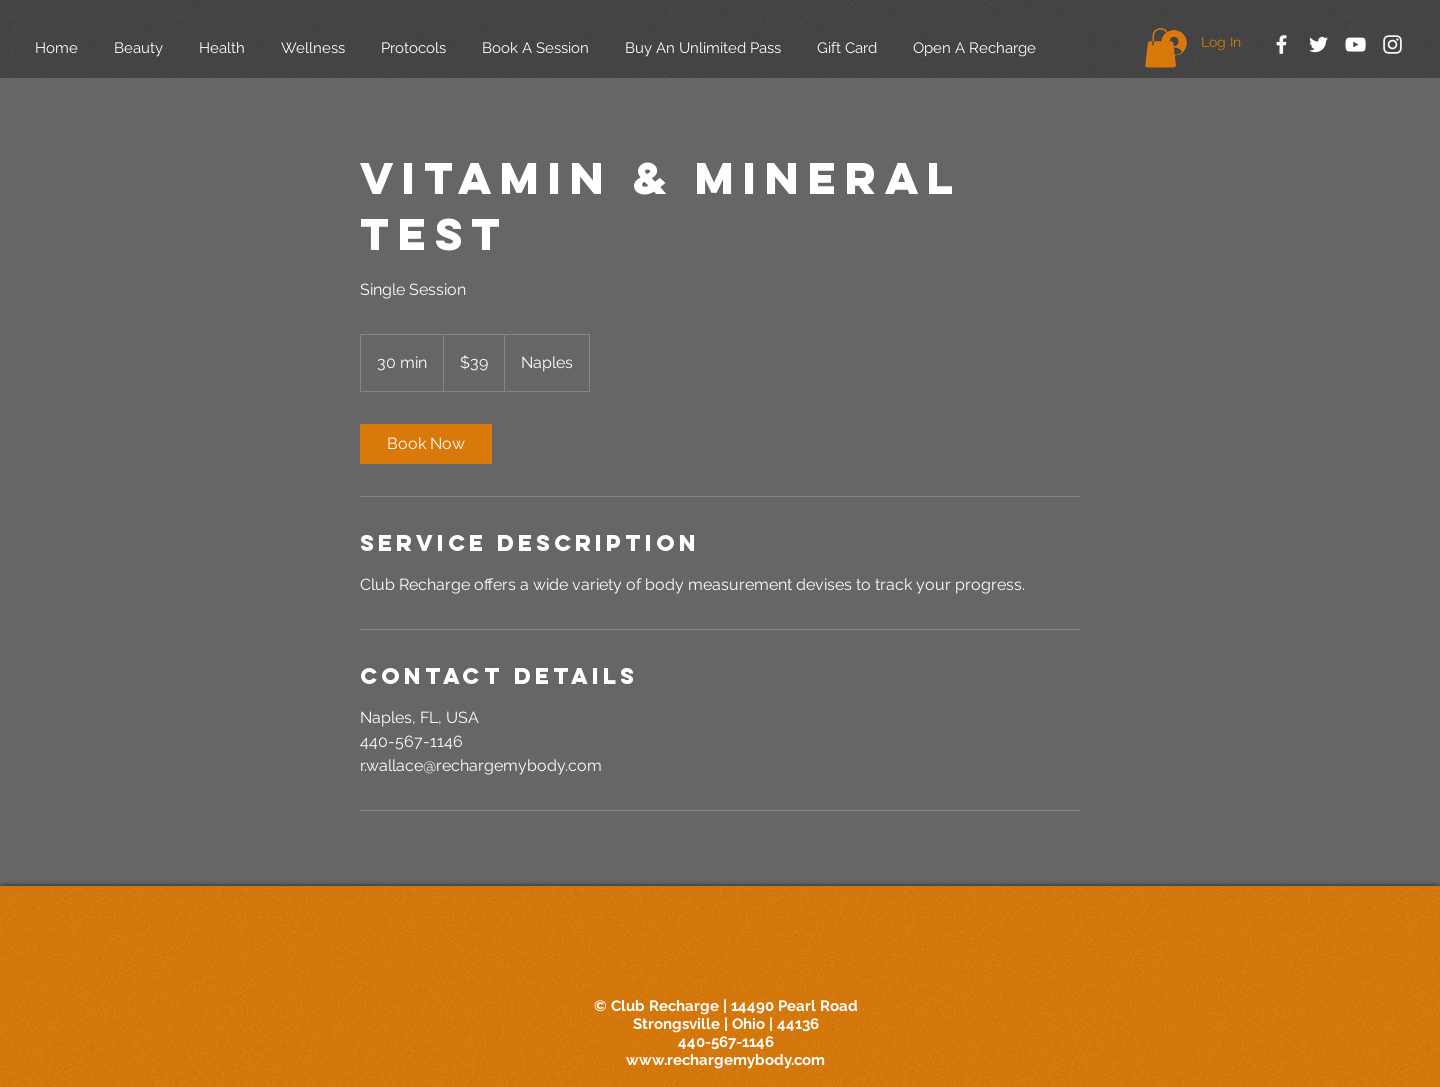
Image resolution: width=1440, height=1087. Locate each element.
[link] (426, 444)
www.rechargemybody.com (725, 1060)
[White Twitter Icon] (1318, 44)
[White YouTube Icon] (1355, 44)
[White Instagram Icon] (1392, 44)
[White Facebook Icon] (1281, 44)
